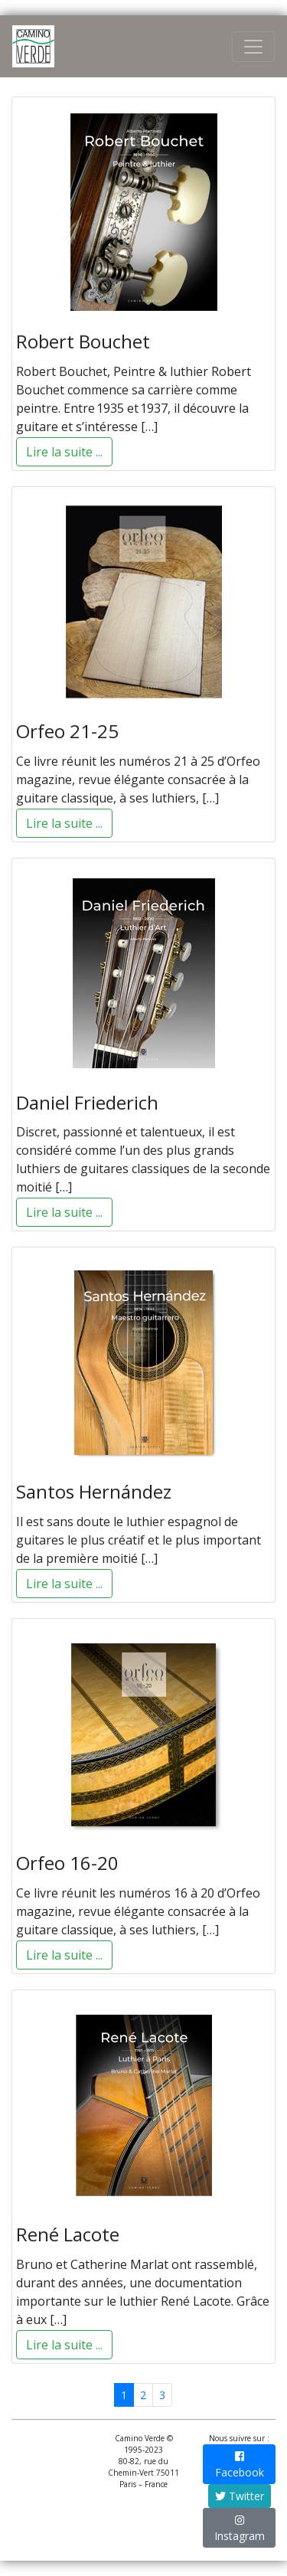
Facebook (239, 2465)
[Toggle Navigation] (253, 46)
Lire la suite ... (64, 451)
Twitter (239, 2496)
